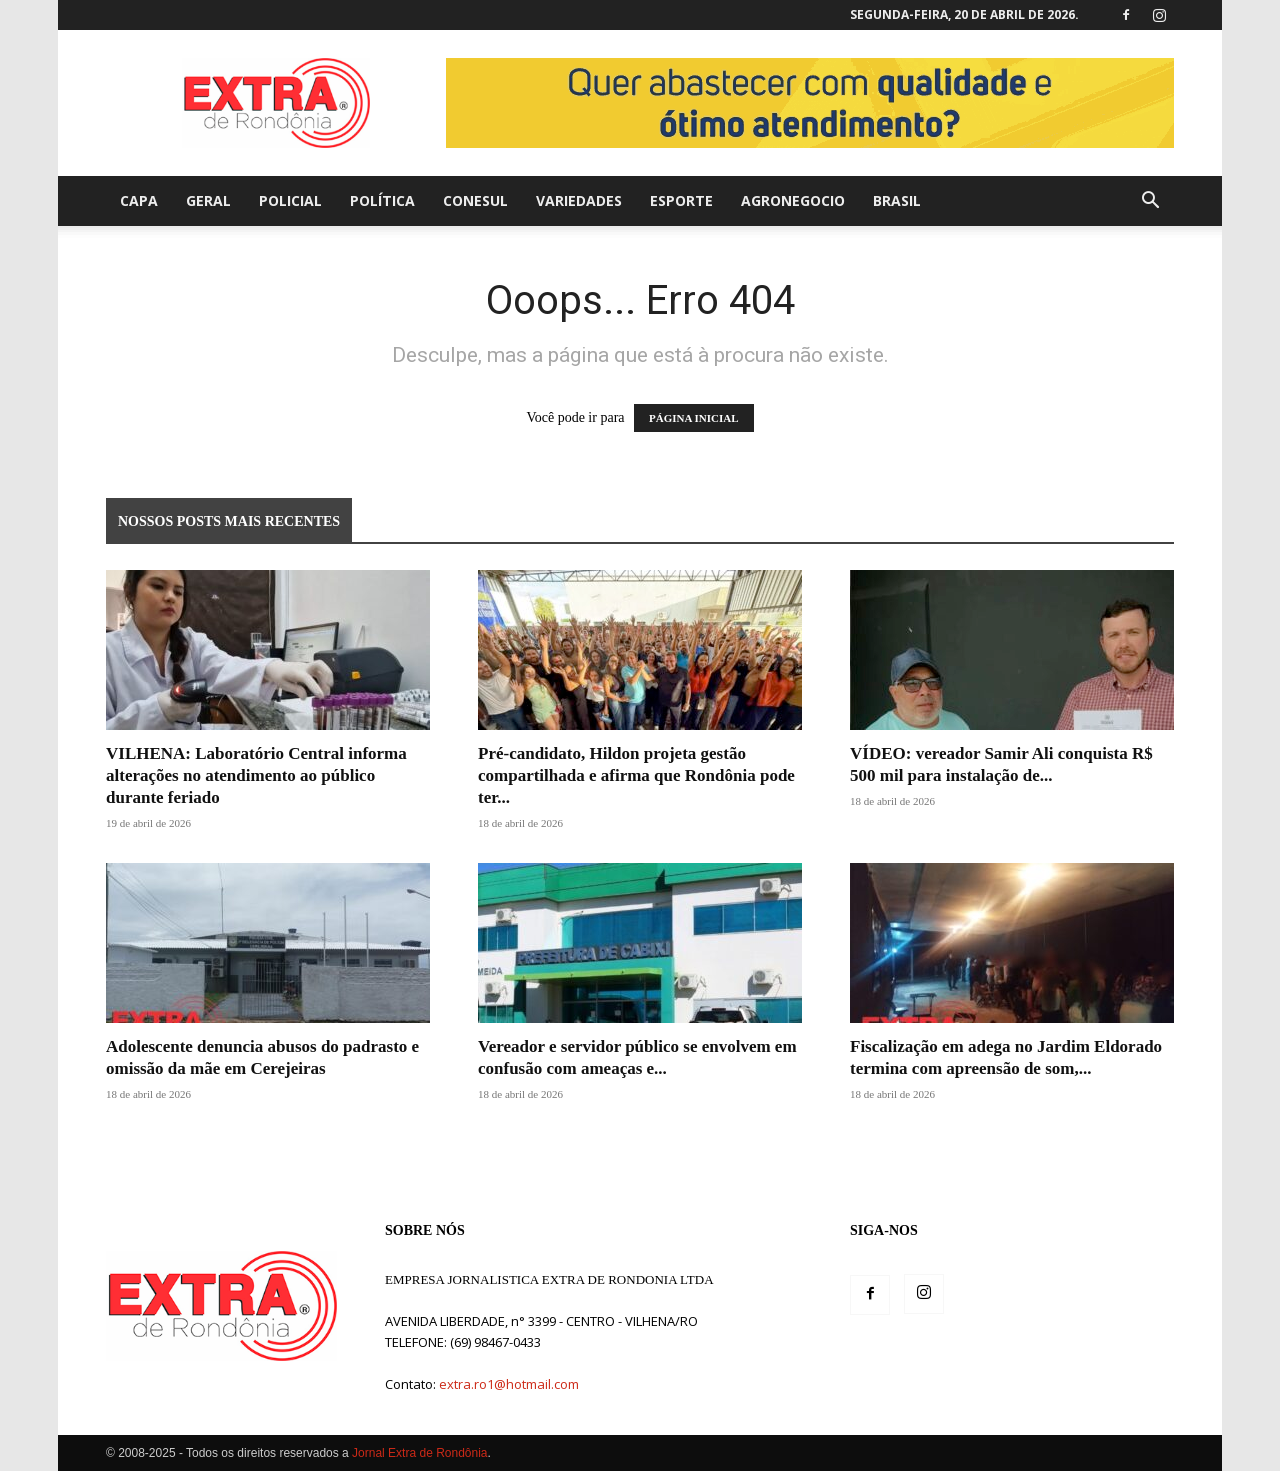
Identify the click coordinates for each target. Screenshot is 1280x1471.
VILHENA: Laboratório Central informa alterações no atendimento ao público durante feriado (256, 775)
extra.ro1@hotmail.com (509, 1384)
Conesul (475, 200)
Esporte (681, 200)
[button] (1150, 202)
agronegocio (793, 200)
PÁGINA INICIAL (694, 418)
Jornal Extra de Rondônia (419, 1453)
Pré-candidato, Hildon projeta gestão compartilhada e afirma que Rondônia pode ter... (636, 775)
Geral (208, 200)
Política (382, 200)
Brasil (897, 200)
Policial (290, 200)
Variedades (579, 200)
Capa (139, 200)
